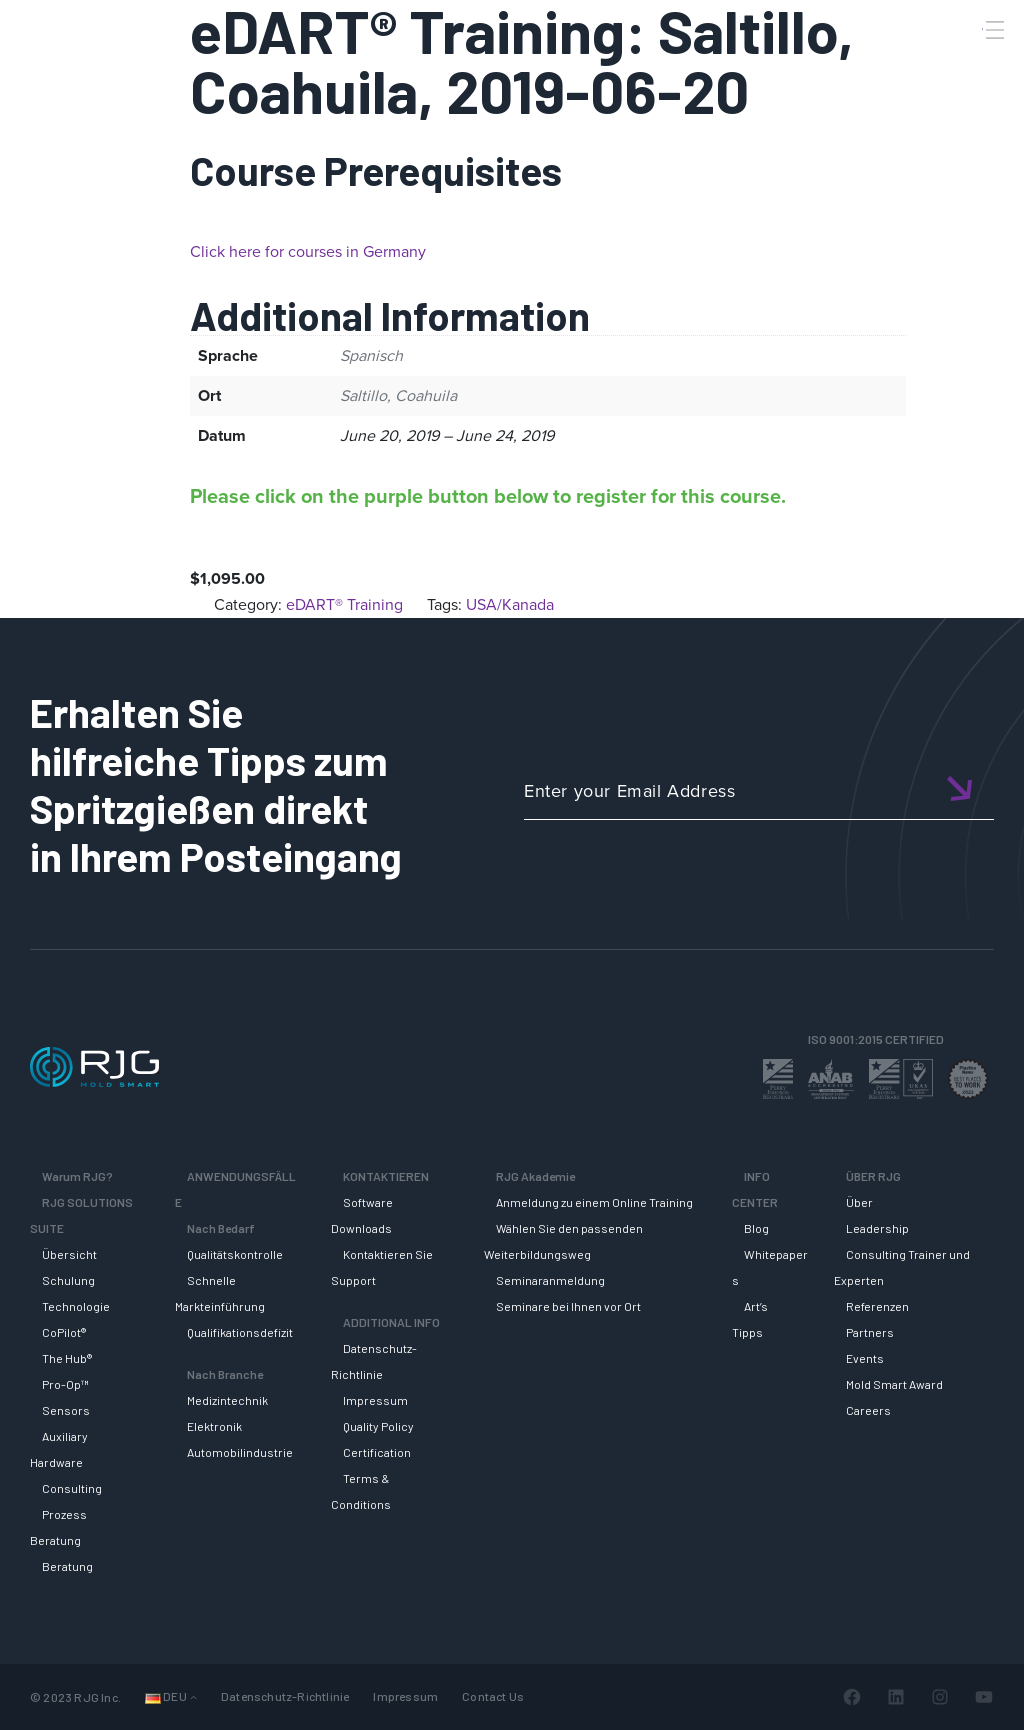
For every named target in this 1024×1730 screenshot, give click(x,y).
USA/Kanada (510, 604)
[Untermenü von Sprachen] (193, 1696)
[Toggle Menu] (993, 30)
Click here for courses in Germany (308, 251)
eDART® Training (344, 604)
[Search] (967, 63)
